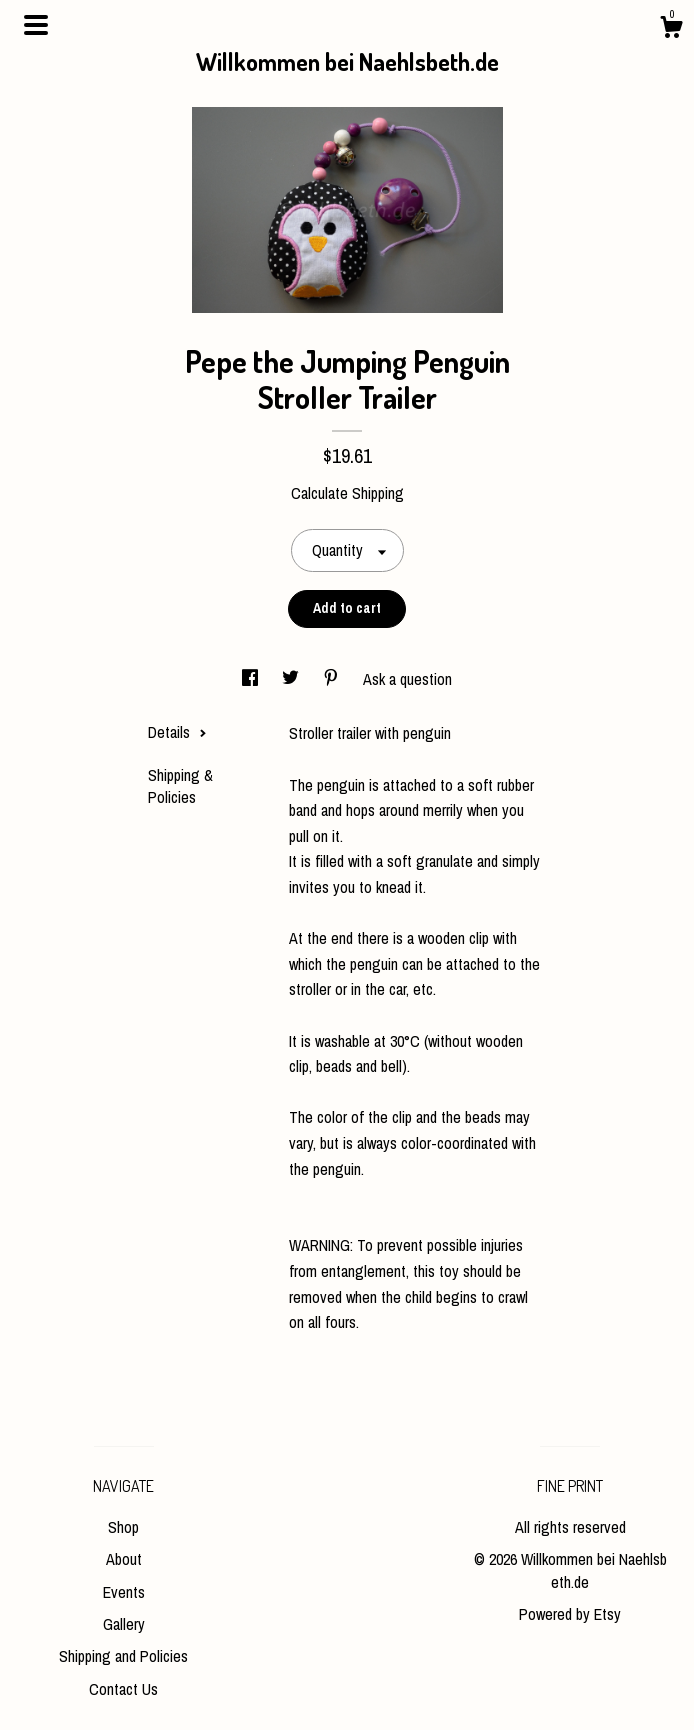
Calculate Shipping (347, 493)
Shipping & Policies (180, 786)
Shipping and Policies (123, 1656)
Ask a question (407, 679)
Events (124, 1592)
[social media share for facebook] (252, 679)
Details (177, 732)
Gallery (124, 1624)
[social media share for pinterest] (333, 679)
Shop (123, 1527)
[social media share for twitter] (292, 679)
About (124, 1559)
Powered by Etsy (570, 1614)
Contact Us (123, 1689)
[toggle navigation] (36, 25)
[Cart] (671, 30)
